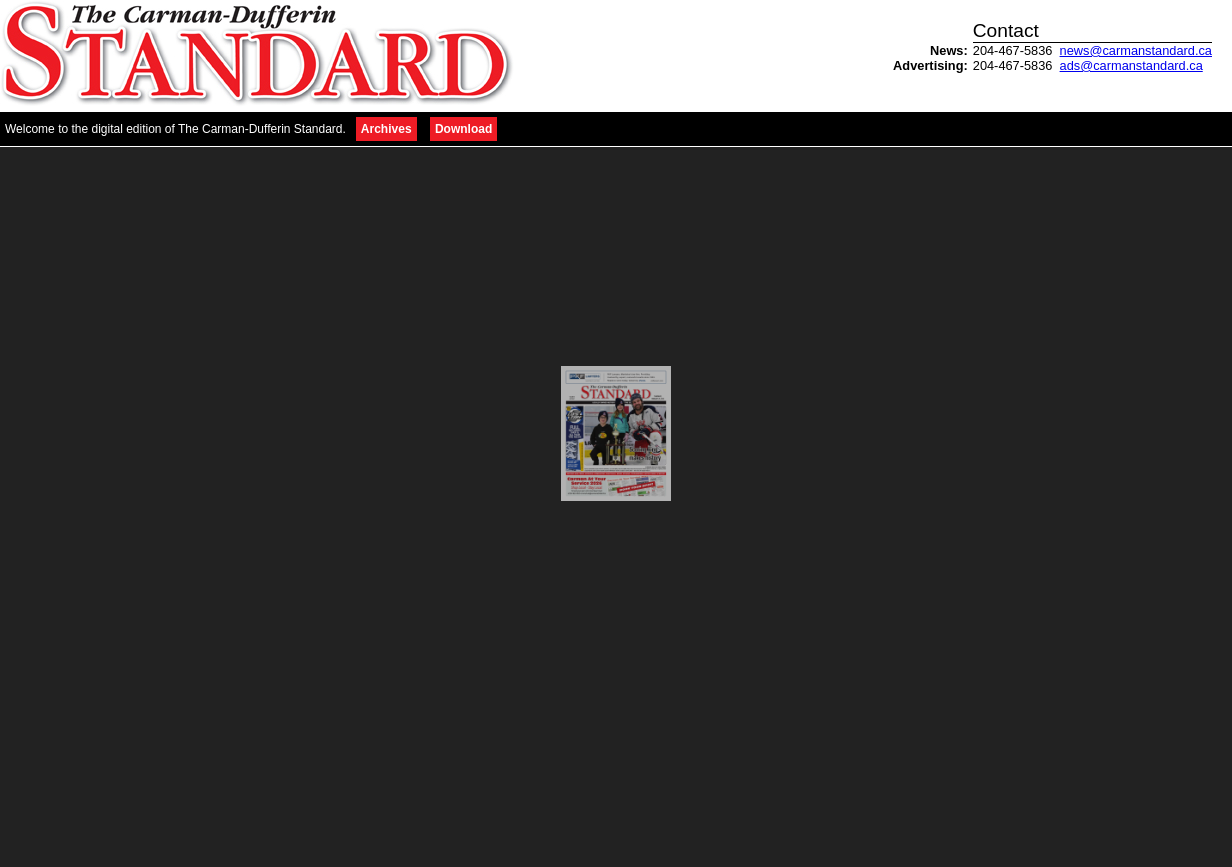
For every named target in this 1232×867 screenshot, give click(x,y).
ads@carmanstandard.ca (1131, 65)
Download (463, 129)
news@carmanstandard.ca (1136, 50)
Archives (386, 129)
